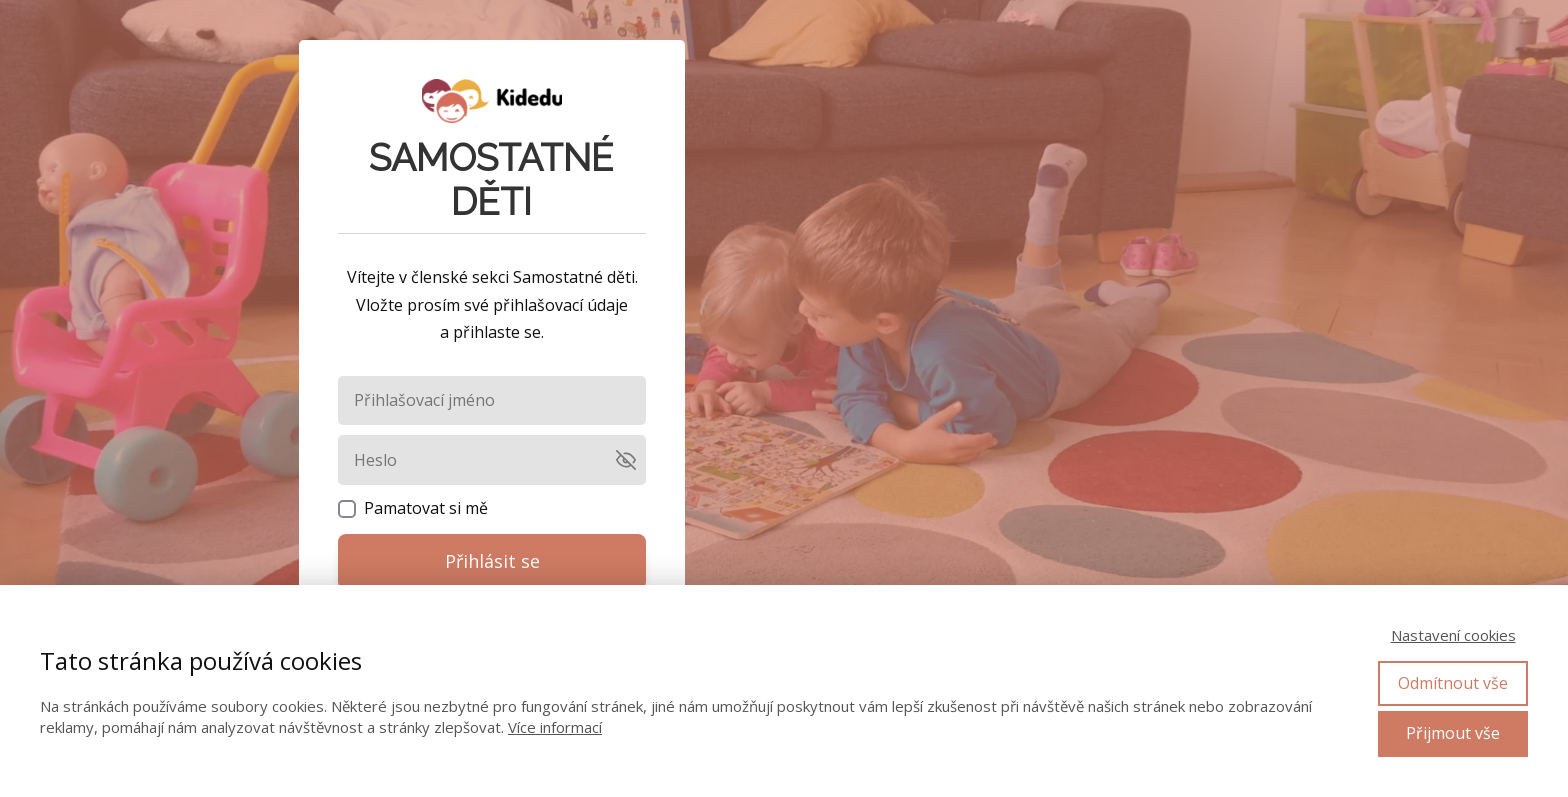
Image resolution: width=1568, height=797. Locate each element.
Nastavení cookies (1453, 635)
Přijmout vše (1453, 733)
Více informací (555, 727)
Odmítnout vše (1453, 683)
